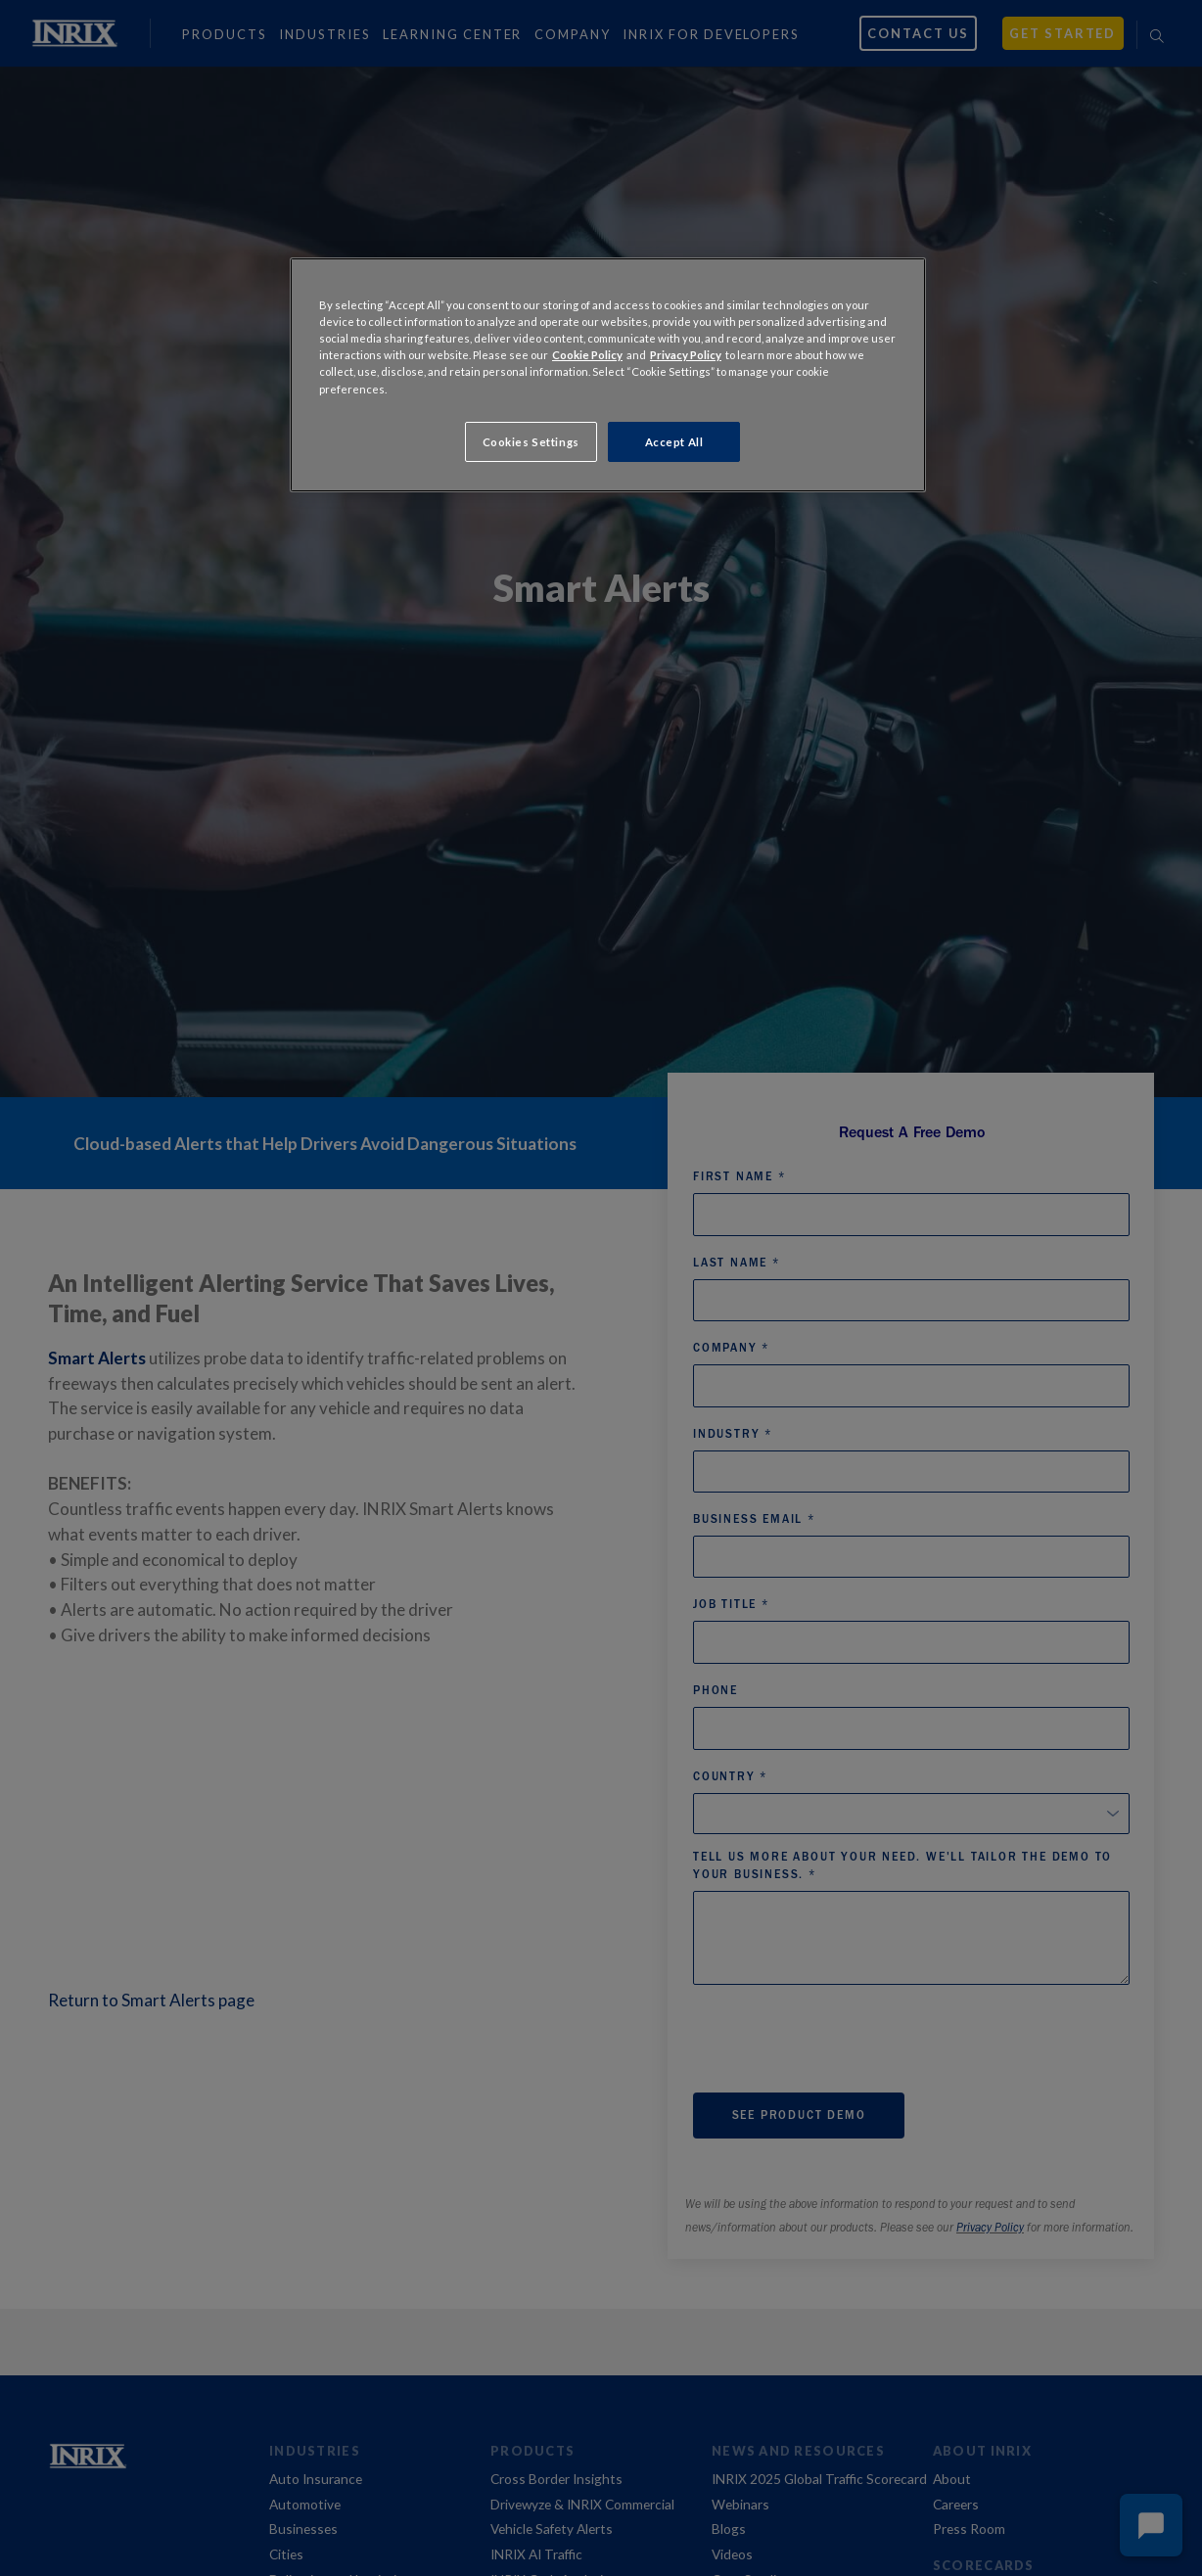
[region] (608, 374)
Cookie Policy (587, 354)
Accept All (674, 442)
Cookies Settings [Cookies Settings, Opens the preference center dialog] (531, 442)
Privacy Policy (685, 354)
